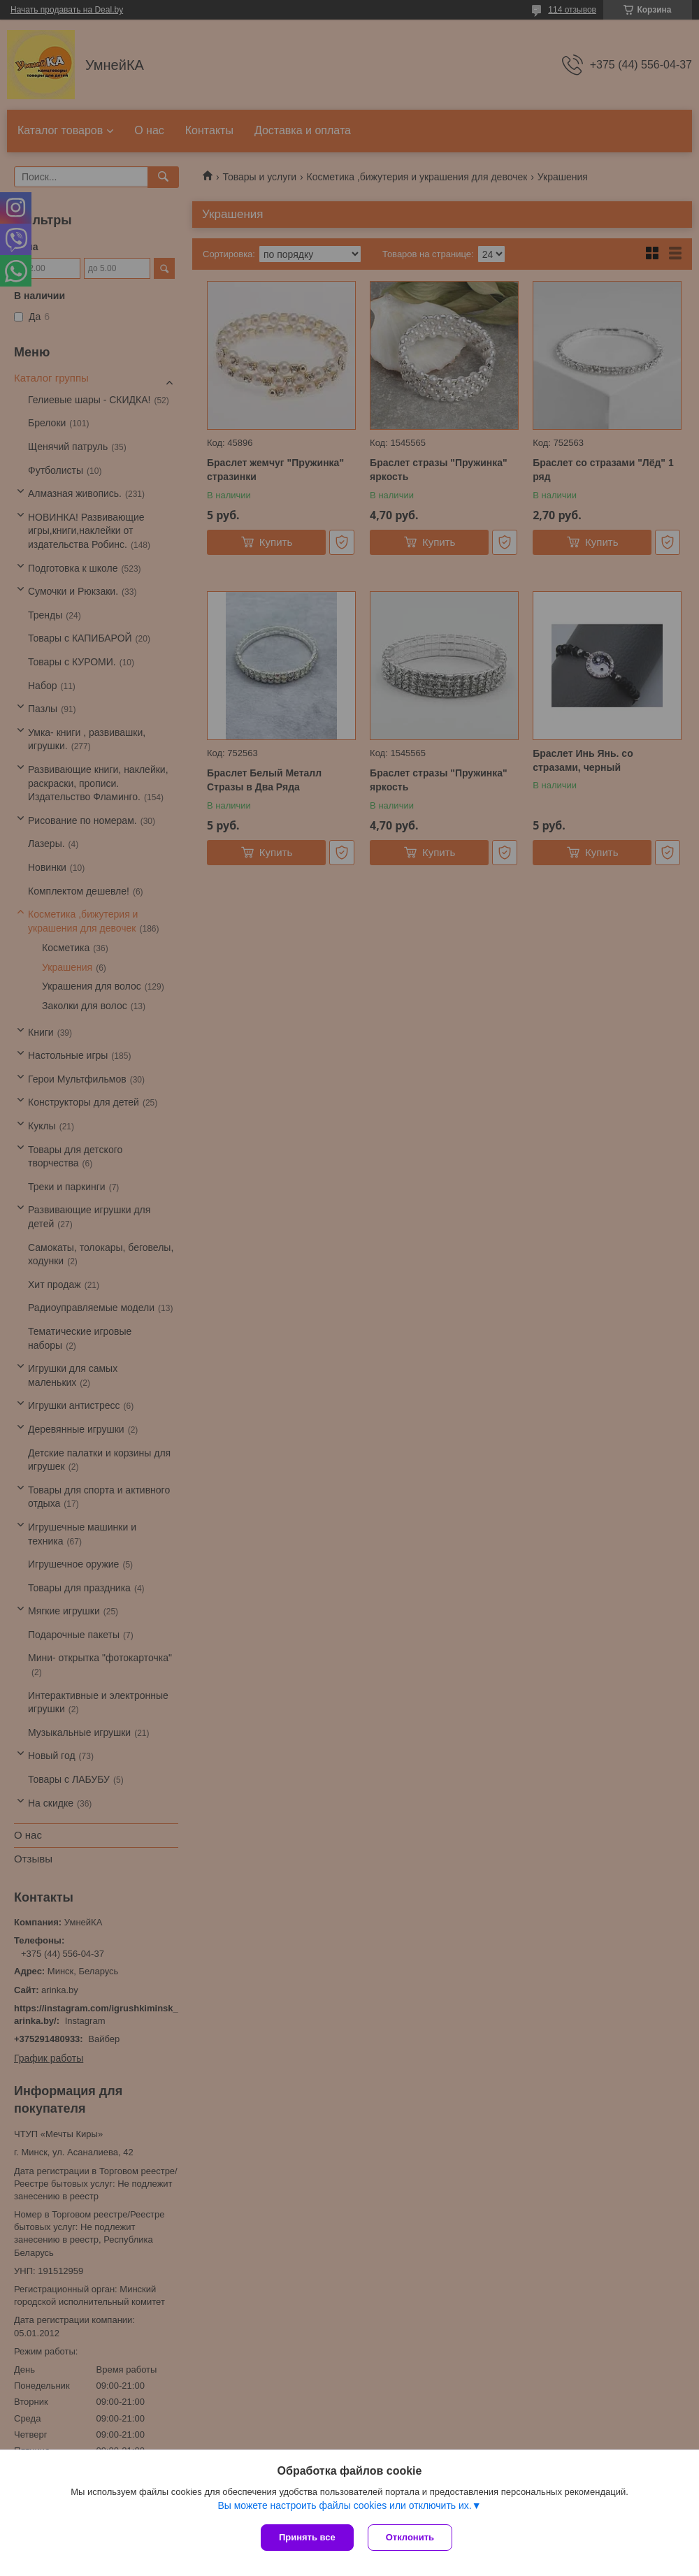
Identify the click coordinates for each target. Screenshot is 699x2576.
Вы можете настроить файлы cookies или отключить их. (344, 2505)
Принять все (307, 2537)
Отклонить (410, 2537)
